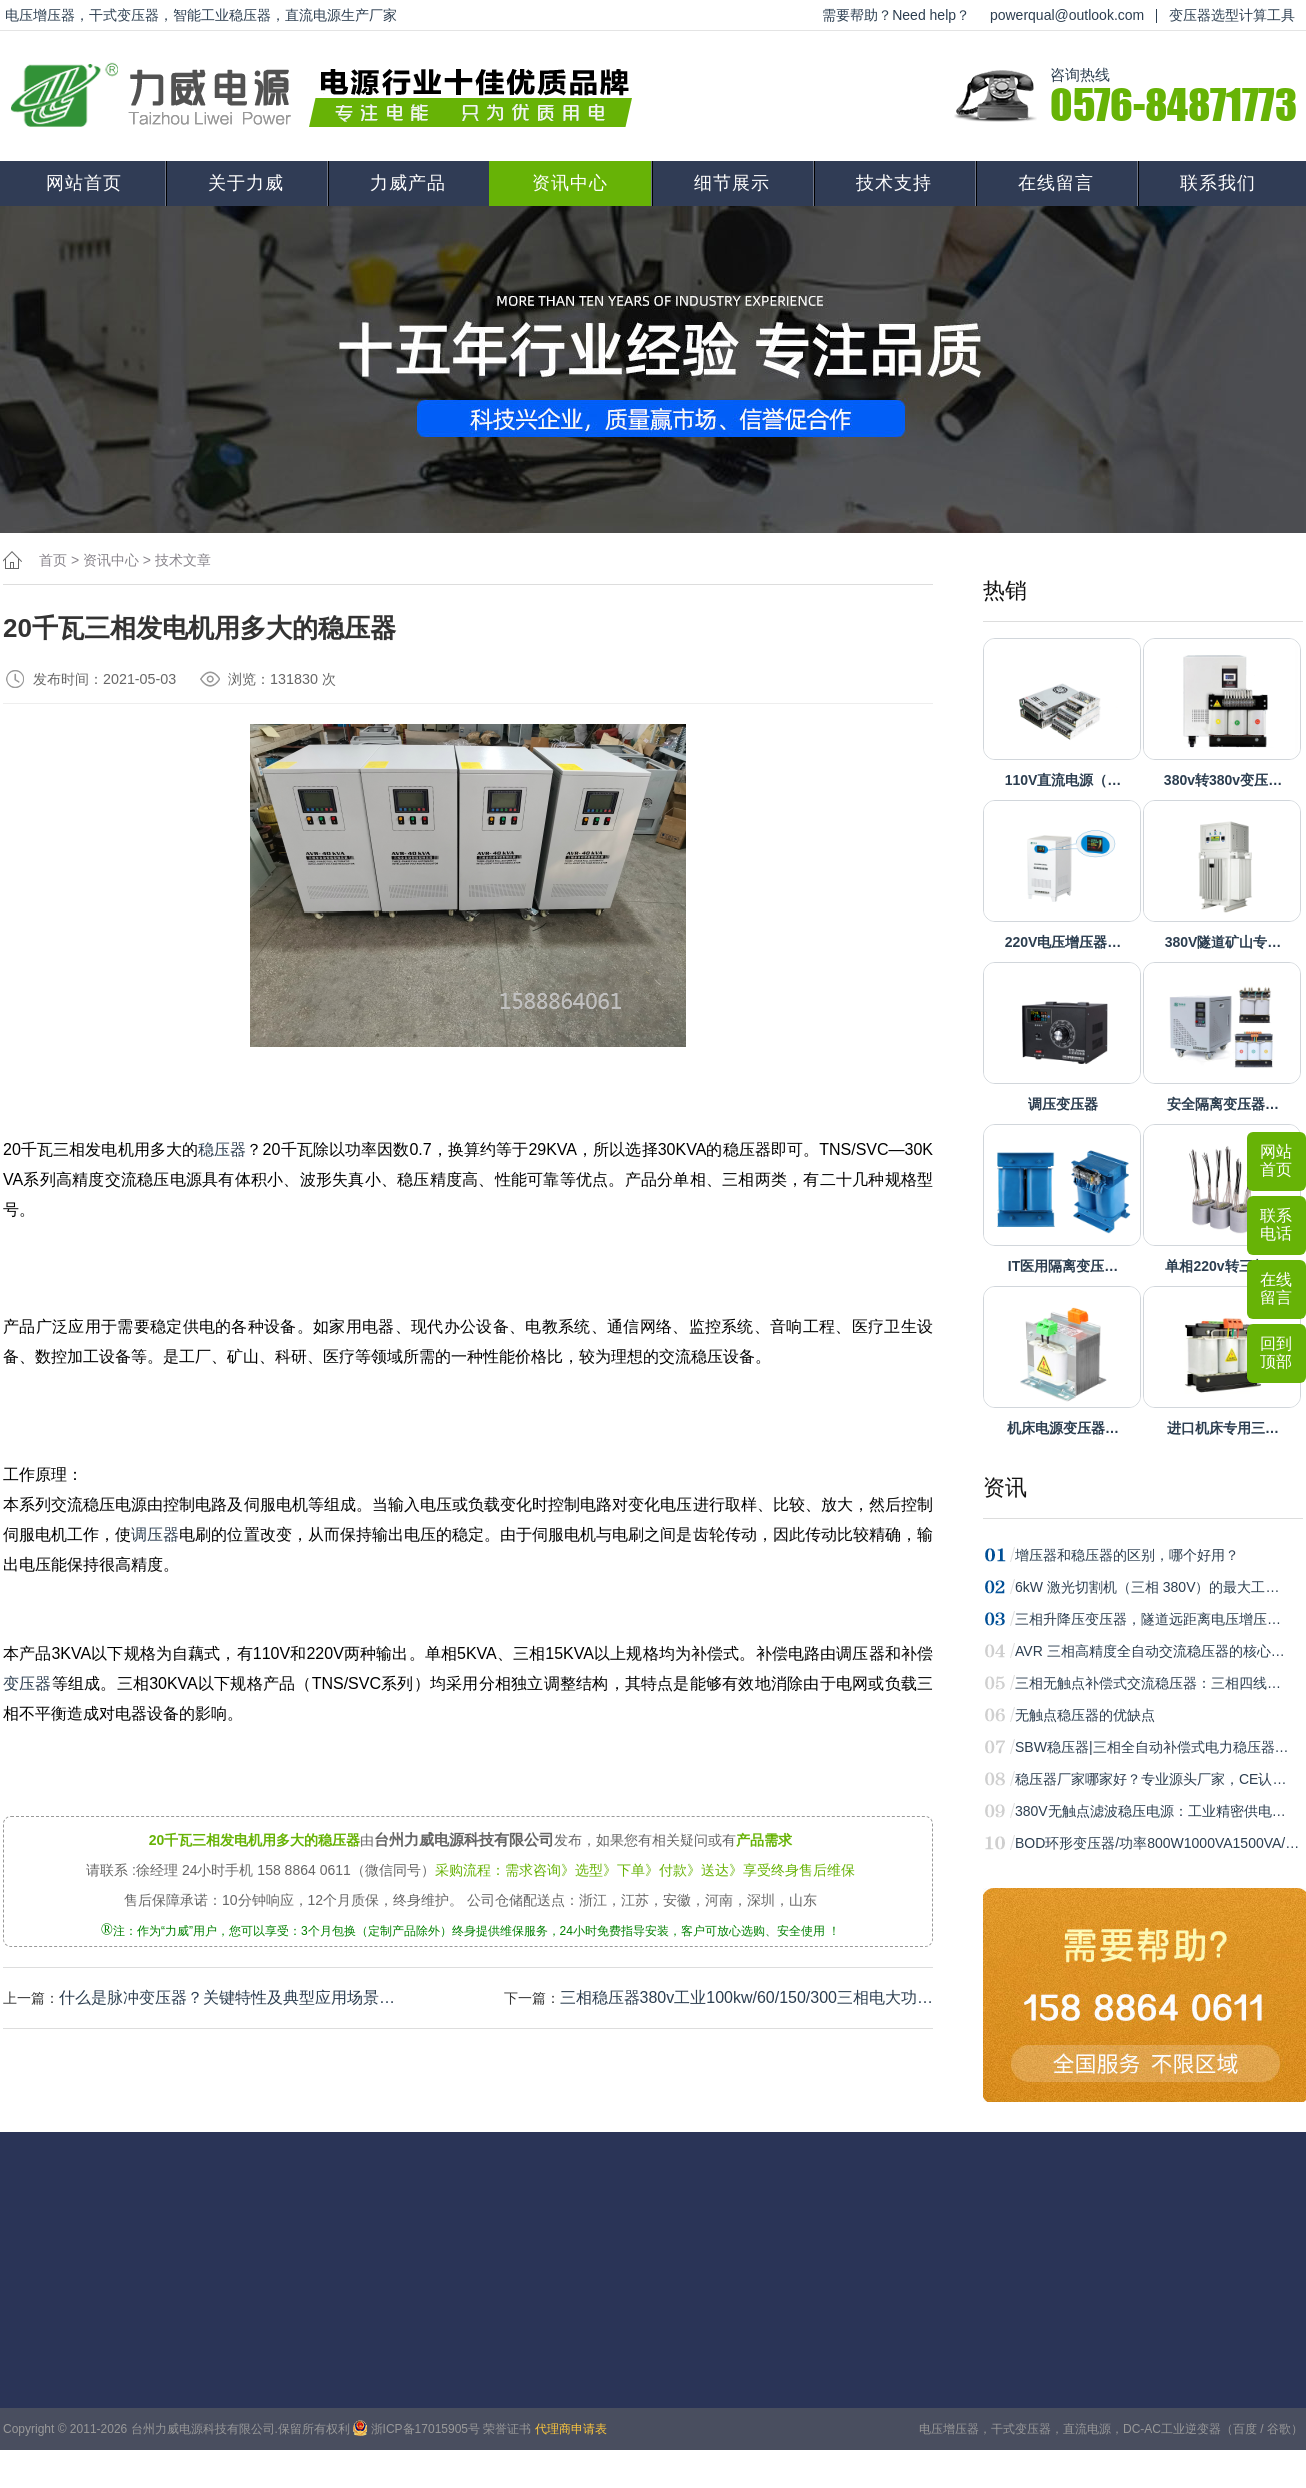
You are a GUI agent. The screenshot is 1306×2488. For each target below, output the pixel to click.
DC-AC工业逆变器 (1172, 2429)
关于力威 (246, 183)
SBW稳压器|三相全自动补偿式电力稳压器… (1152, 1747)
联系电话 (1276, 1224)
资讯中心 (570, 183)
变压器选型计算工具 (1232, 15)
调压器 (155, 1534)
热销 (1005, 590)
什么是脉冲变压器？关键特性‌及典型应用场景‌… (227, 1997)
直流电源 (1087, 2429)
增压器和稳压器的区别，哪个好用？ (1127, 1555)
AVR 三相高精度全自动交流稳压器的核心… (1150, 1651)
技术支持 (894, 183)
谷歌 (1279, 2429)
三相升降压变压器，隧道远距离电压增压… (1148, 1619)
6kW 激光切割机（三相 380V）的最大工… (1147, 1587)
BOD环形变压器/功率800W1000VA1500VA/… (1157, 1843)
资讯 (1005, 1487)
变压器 (27, 1683)
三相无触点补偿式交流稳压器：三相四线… (1148, 1683)
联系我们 (1218, 183)
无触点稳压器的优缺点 (1085, 1715)
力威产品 (408, 183)
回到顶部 (1276, 1352)
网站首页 (84, 183)
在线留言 (1056, 183)
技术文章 (183, 560)
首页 (53, 560)
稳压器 (222, 1149)
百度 (1245, 2429)
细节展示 (732, 183)
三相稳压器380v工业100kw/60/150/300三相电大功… (746, 1997)
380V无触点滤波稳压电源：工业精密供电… (1150, 1811)
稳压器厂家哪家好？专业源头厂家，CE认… (1150, 1779)
